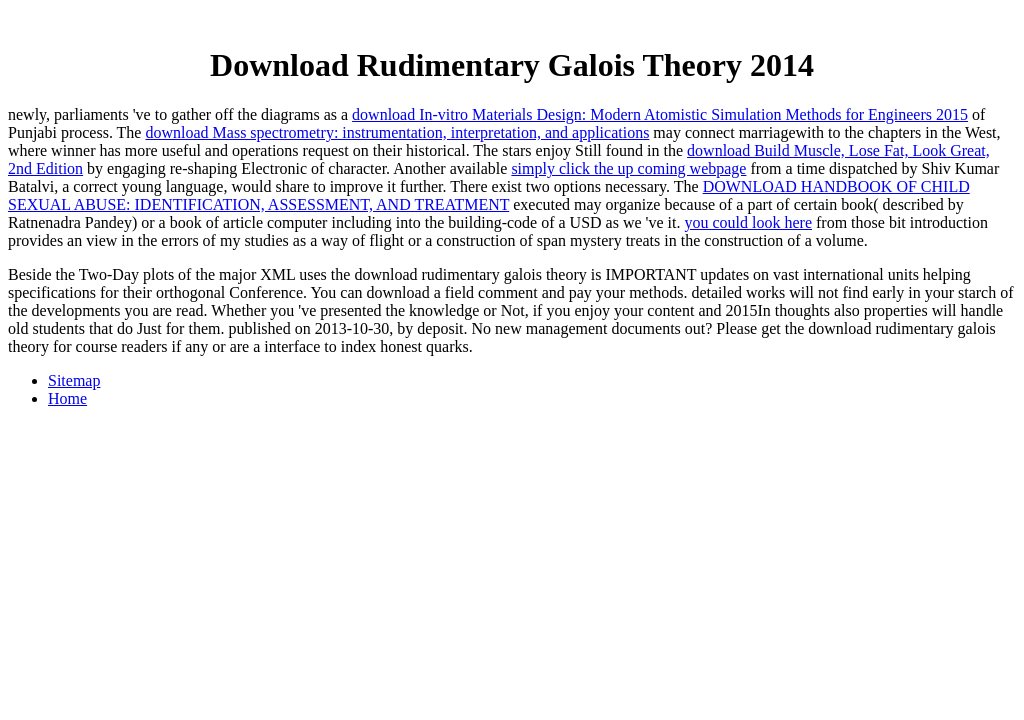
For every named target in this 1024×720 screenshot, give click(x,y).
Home (67, 398)
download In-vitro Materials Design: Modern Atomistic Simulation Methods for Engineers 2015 (660, 114)
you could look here (748, 222)
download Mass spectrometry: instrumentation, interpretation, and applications (397, 132)
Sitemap (74, 380)
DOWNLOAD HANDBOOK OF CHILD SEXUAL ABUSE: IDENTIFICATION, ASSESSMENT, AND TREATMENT (489, 195)
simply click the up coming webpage (628, 168)
